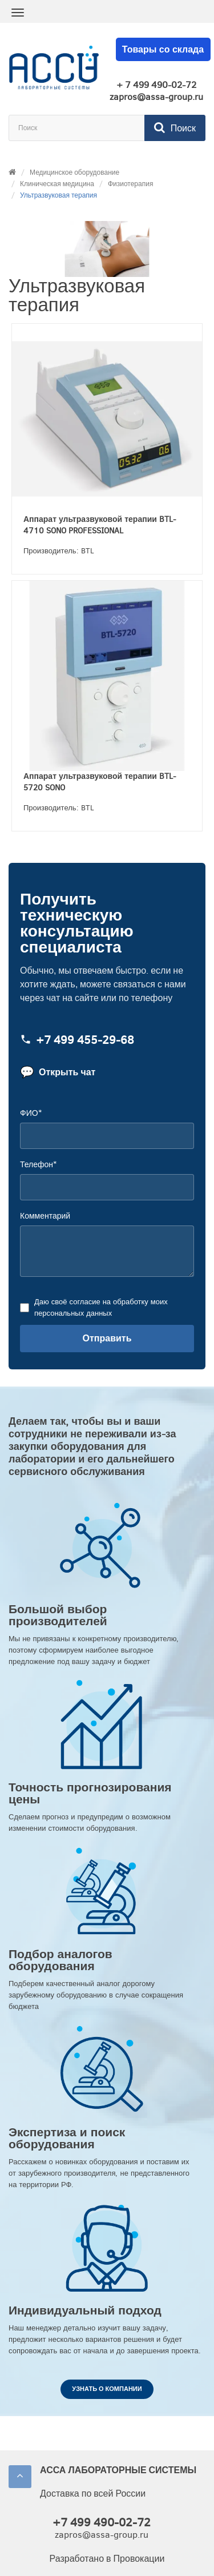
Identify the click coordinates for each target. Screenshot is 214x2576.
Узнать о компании (107, 2389)
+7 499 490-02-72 (102, 2522)
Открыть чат (57, 1072)
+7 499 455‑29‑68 (77, 1040)
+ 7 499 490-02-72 (156, 85)
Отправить (107, 1338)
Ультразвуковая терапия (58, 195)
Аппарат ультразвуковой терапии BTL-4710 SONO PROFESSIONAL (99, 525)
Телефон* (38, 1164)
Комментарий (45, 1216)
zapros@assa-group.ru (156, 97)
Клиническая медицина (57, 183)
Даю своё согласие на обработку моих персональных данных (99, 1307)
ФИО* (31, 1113)
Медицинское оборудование (74, 172)
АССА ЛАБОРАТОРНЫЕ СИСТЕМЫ (118, 2470)
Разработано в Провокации (107, 2559)
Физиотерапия (131, 183)
